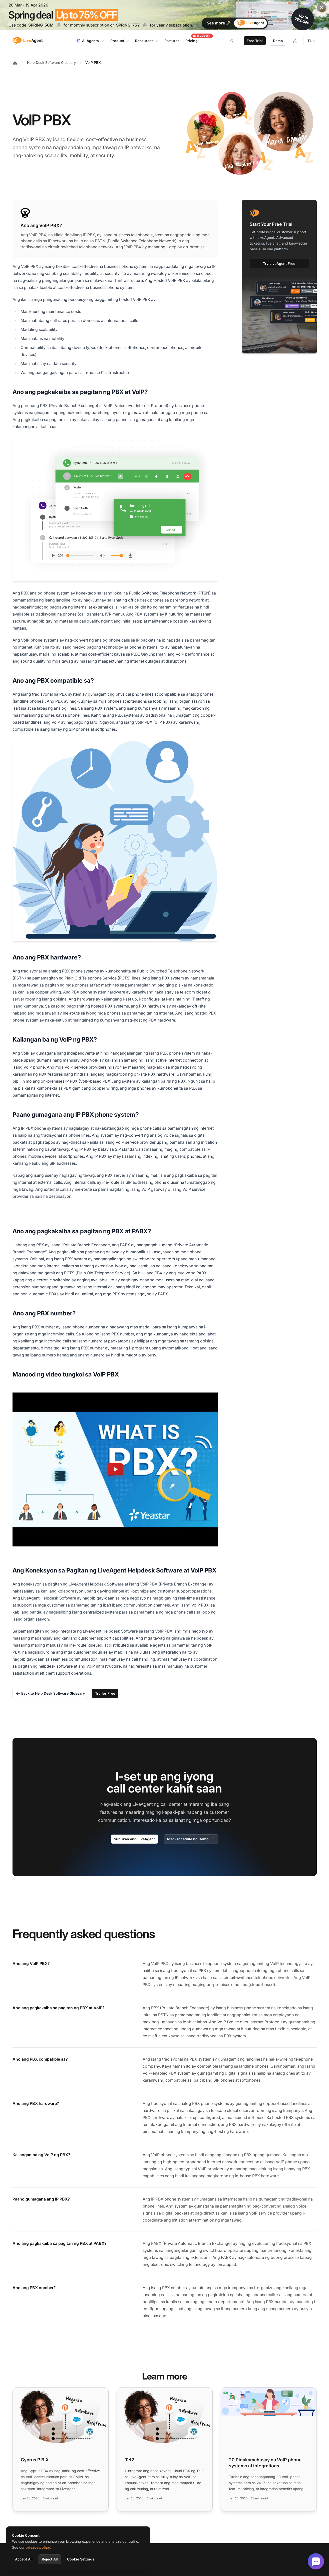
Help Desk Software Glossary (51, 62)
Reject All (50, 2559)
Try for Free (105, 1693)
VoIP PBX (93, 62)
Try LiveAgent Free (279, 263)
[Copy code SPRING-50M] (58, 25)
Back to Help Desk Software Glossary (50, 1693)
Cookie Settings (80, 2559)
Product (119, 41)
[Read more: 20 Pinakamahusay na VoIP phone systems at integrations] (268, 2449)
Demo (278, 41)
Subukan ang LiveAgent (134, 1839)
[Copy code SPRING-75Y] (144, 25)
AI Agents (90, 40)
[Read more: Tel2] (164, 2449)
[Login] (294, 40)
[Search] (235, 40)
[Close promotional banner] (321, 7)
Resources (146, 41)
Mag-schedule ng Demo (191, 1839)
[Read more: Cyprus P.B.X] (60, 2449)
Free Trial (255, 41)
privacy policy (38, 2547)
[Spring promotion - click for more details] (164, 15)
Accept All (24, 2559)
